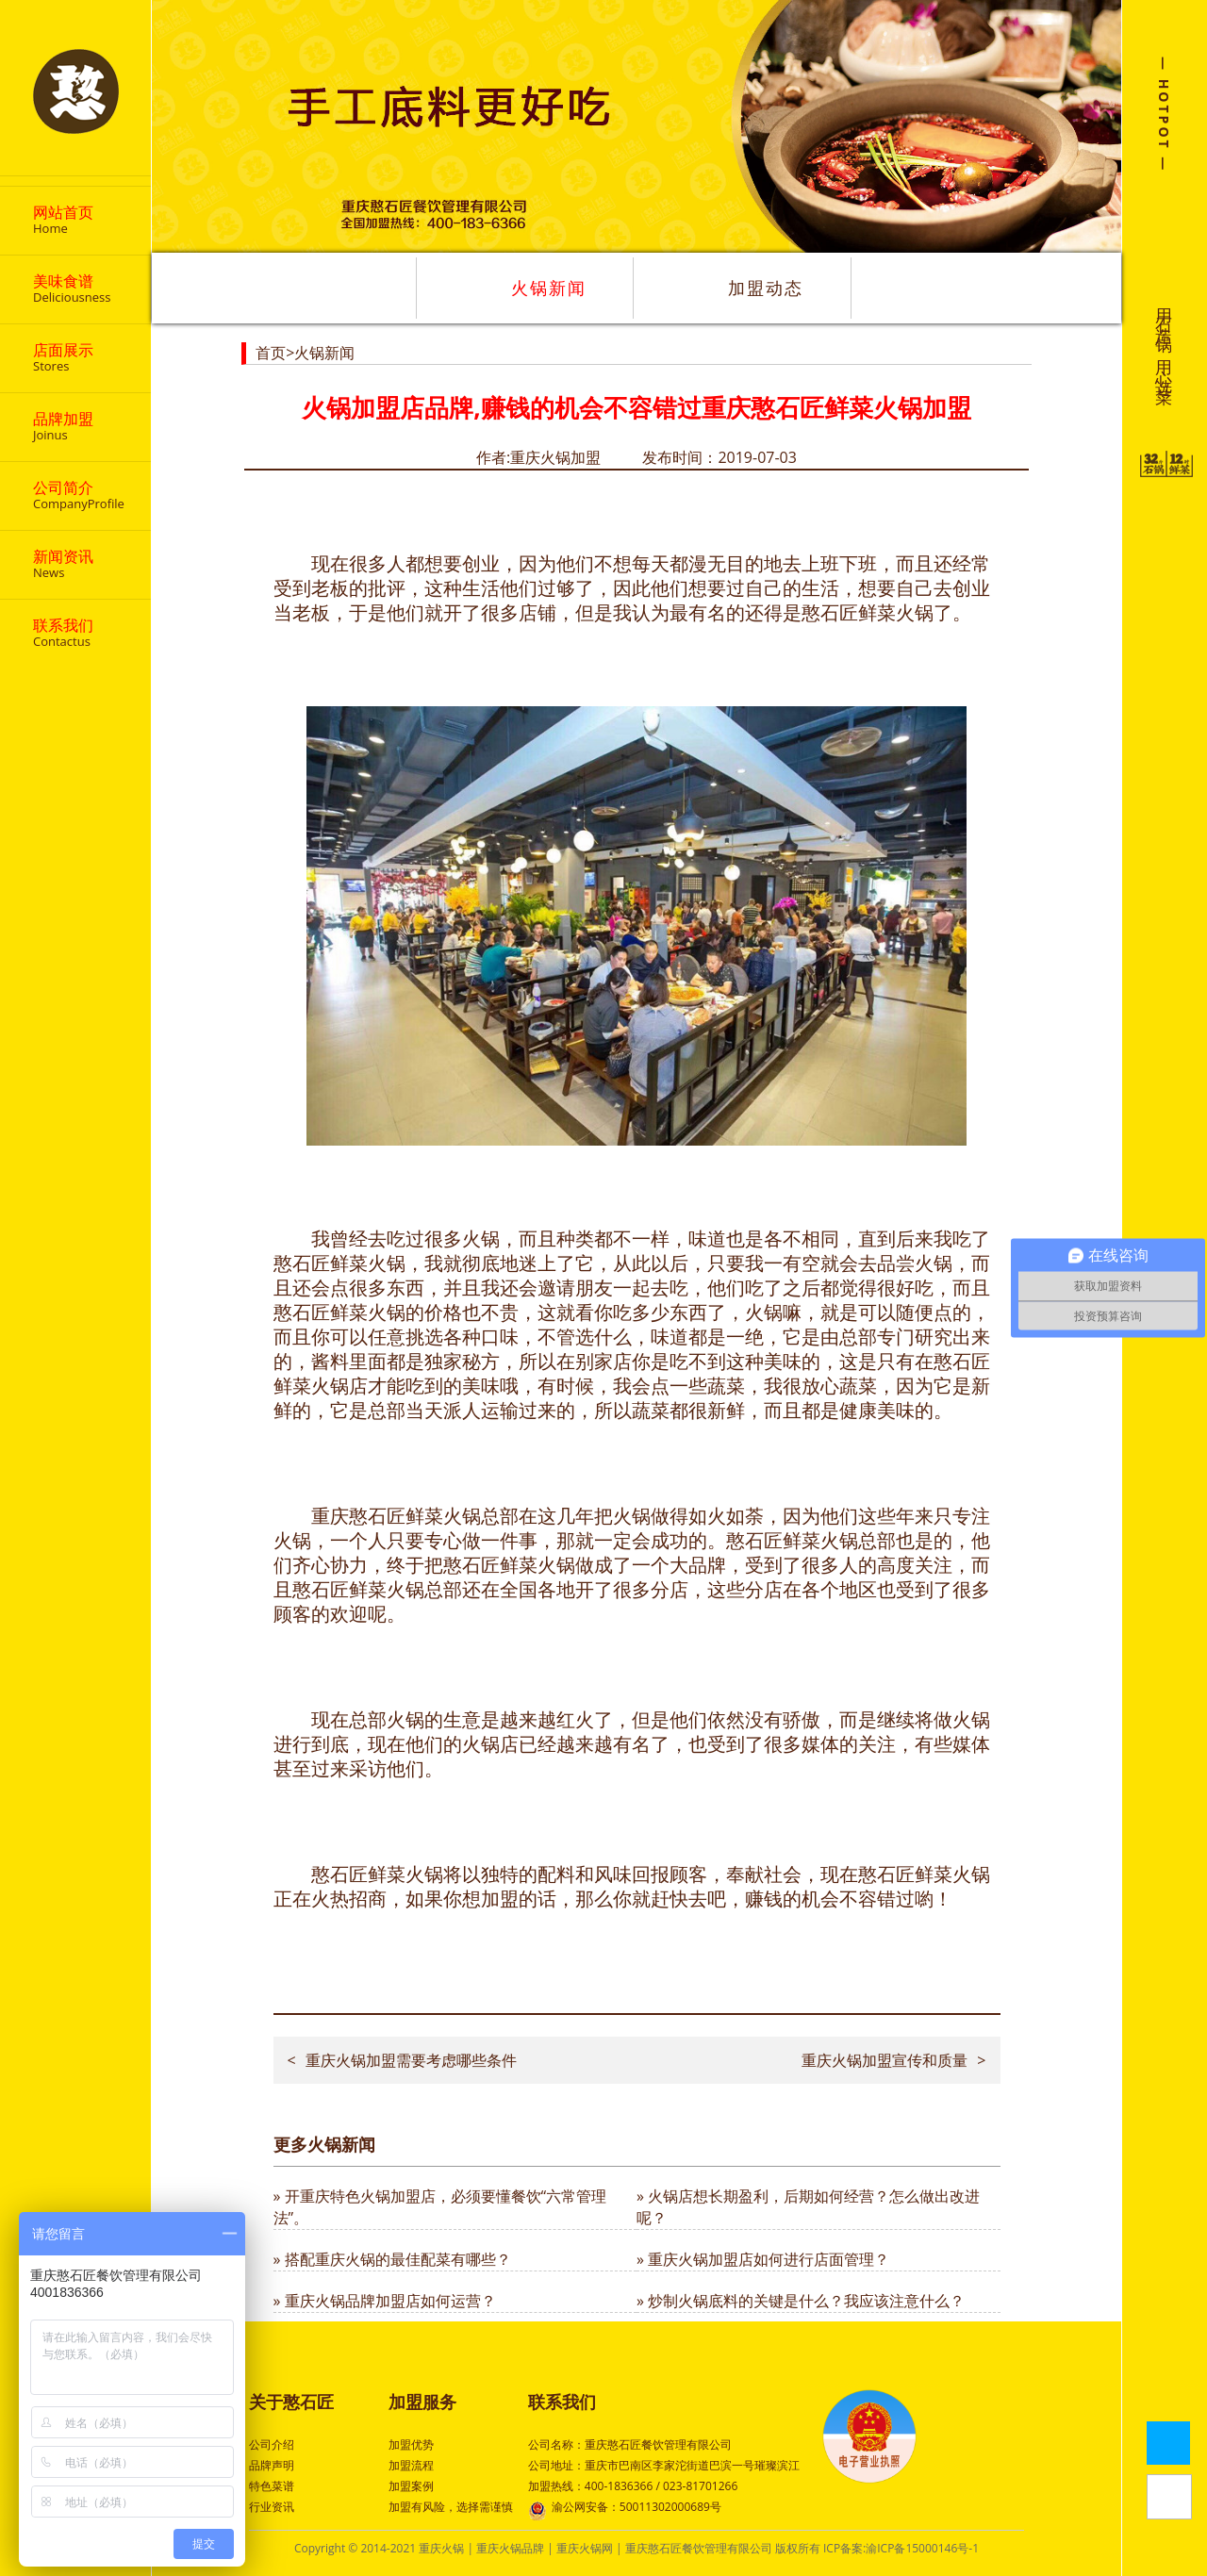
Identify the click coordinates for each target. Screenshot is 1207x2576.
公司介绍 (271, 2444)
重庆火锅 (441, 2548)
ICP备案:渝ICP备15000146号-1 (901, 2548)
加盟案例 (411, 2486)
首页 (271, 352)
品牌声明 (271, 2465)
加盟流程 (411, 2465)
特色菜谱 (271, 2486)
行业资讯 (271, 2507)
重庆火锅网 (584, 2548)
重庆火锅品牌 (510, 2548)
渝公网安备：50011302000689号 (624, 2508)
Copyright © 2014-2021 (356, 2548)
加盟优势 (411, 2444)
